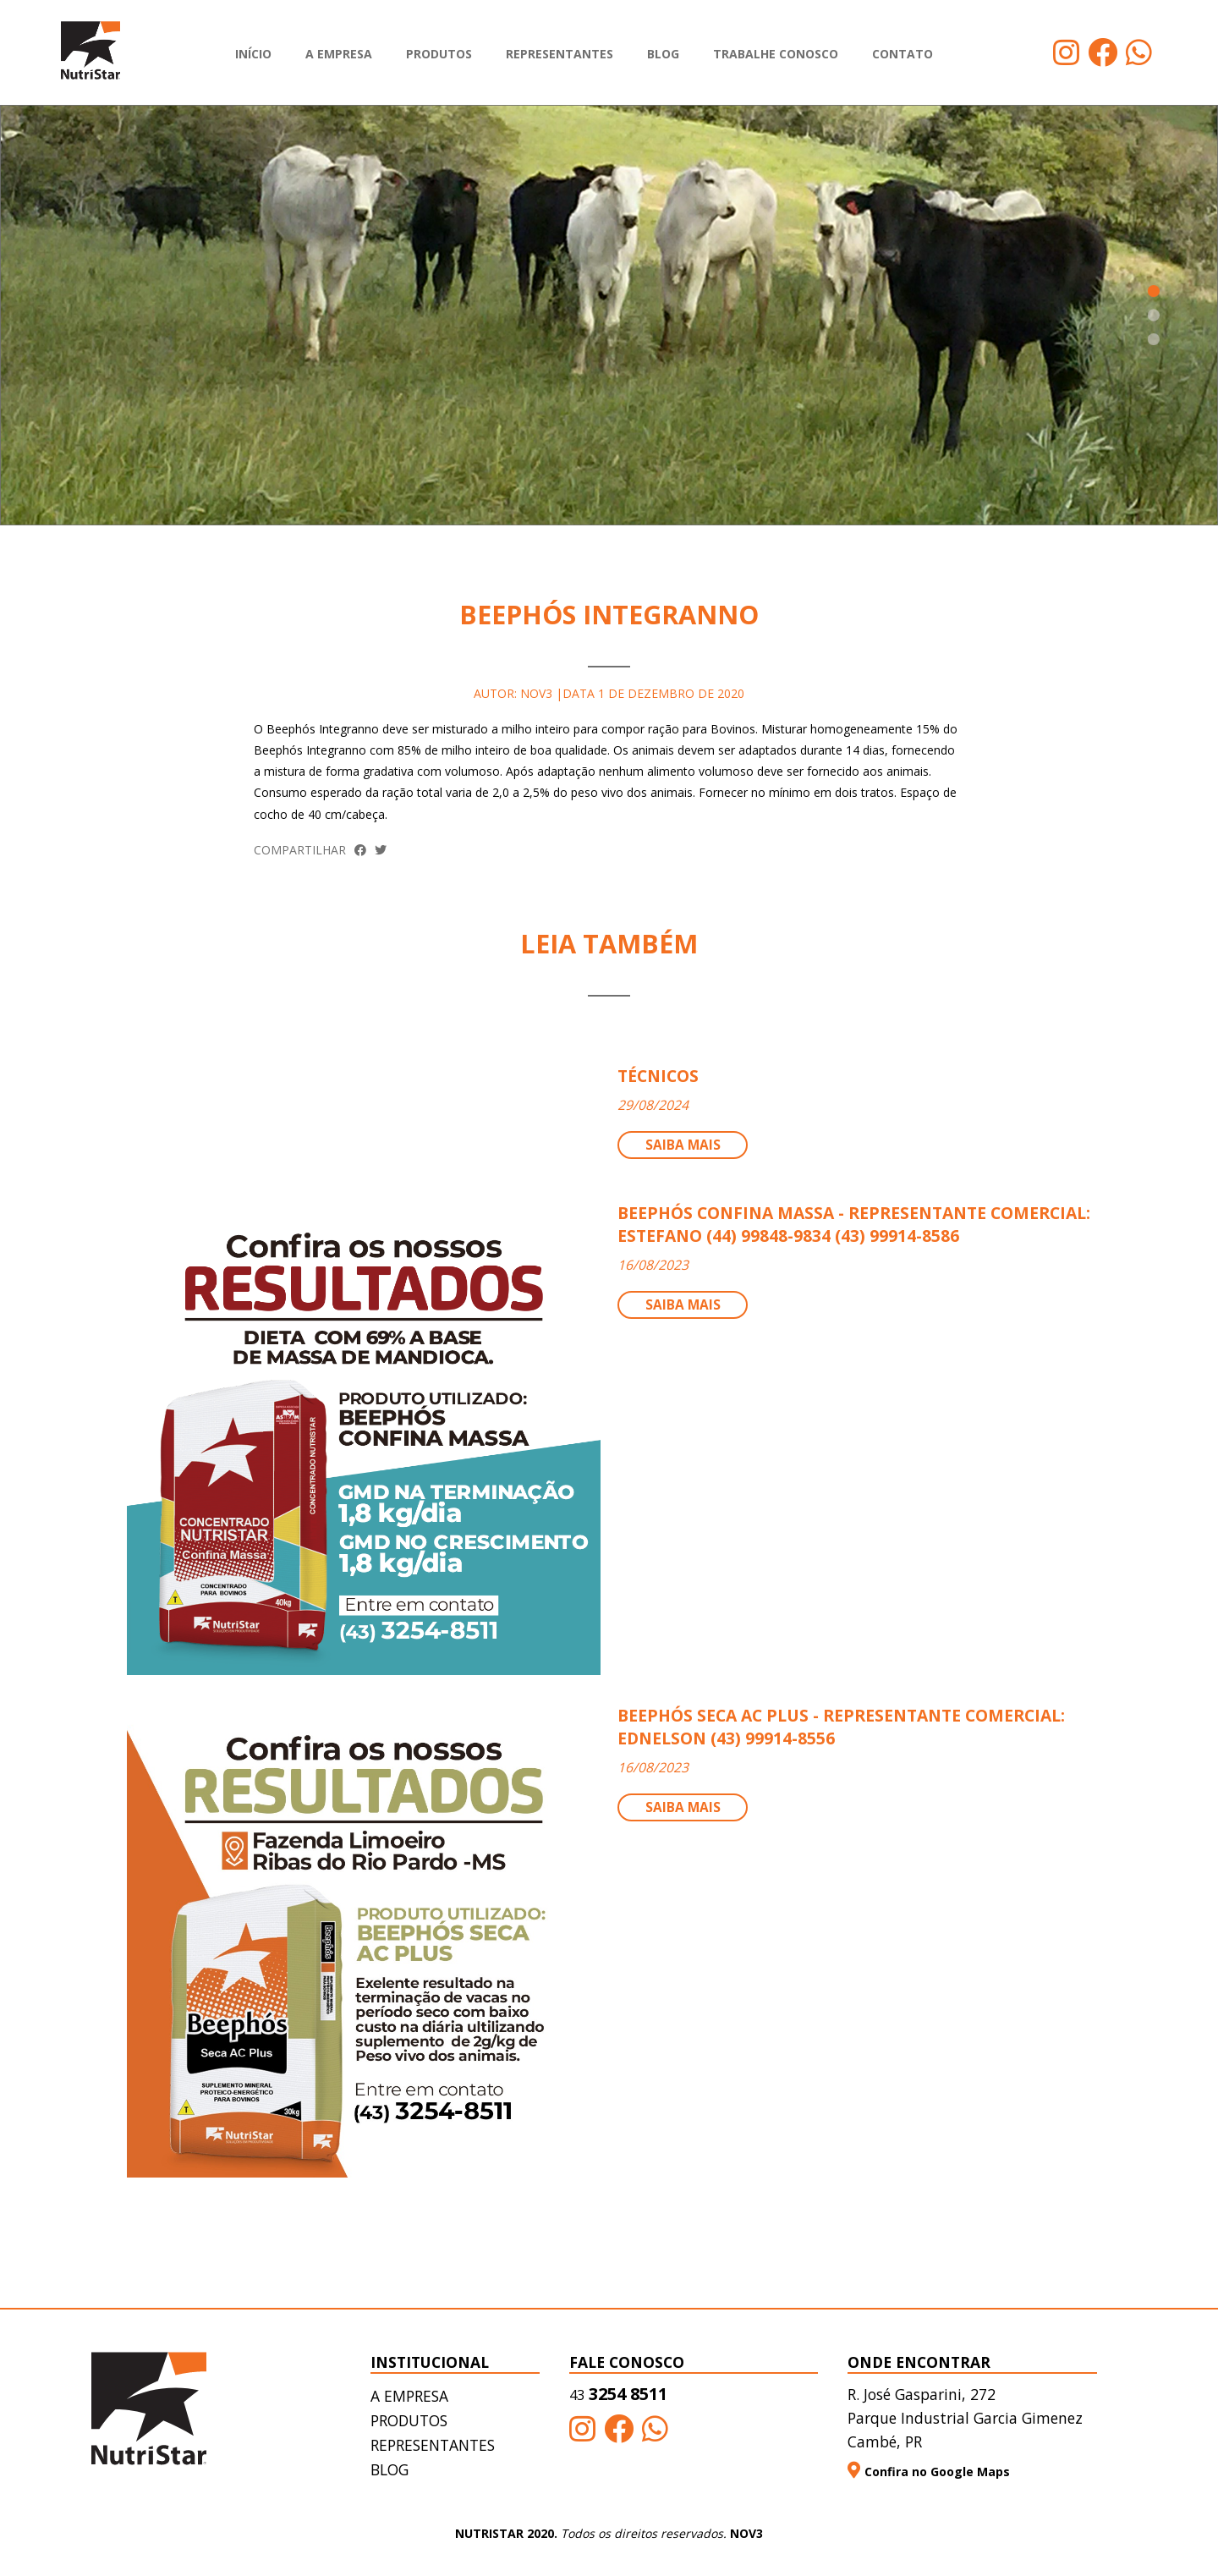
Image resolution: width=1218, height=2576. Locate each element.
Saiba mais (683, 1145)
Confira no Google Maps (929, 2471)
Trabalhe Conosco (775, 54)
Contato (902, 54)
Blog (663, 54)
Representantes (559, 54)
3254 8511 (618, 2394)
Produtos (439, 54)
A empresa (338, 54)
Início (253, 54)
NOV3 (746, 2534)
